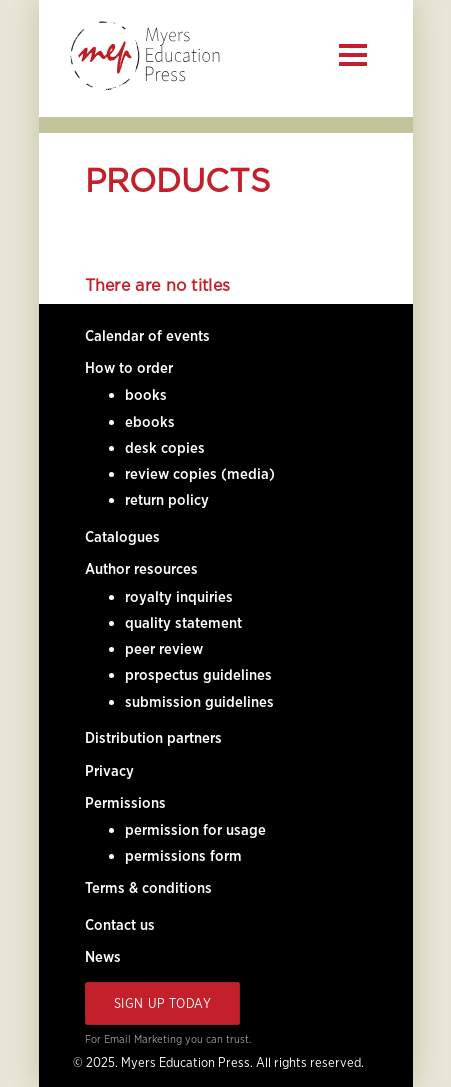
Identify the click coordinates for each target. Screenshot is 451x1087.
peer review (164, 649)
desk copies (165, 448)
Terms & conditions (148, 888)
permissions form (183, 856)
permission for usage (195, 830)
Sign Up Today (163, 1003)
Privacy (109, 771)
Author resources (141, 569)
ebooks (150, 422)
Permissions (125, 803)
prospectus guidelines (198, 675)
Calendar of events (147, 336)
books (146, 395)
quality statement (183, 623)
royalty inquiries (179, 597)
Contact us (120, 925)
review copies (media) (200, 474)
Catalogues (122, 537)
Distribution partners (153, 738)
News (103, 957)
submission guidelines (199, 702)
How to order (129, 368)
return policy (167, 500)
